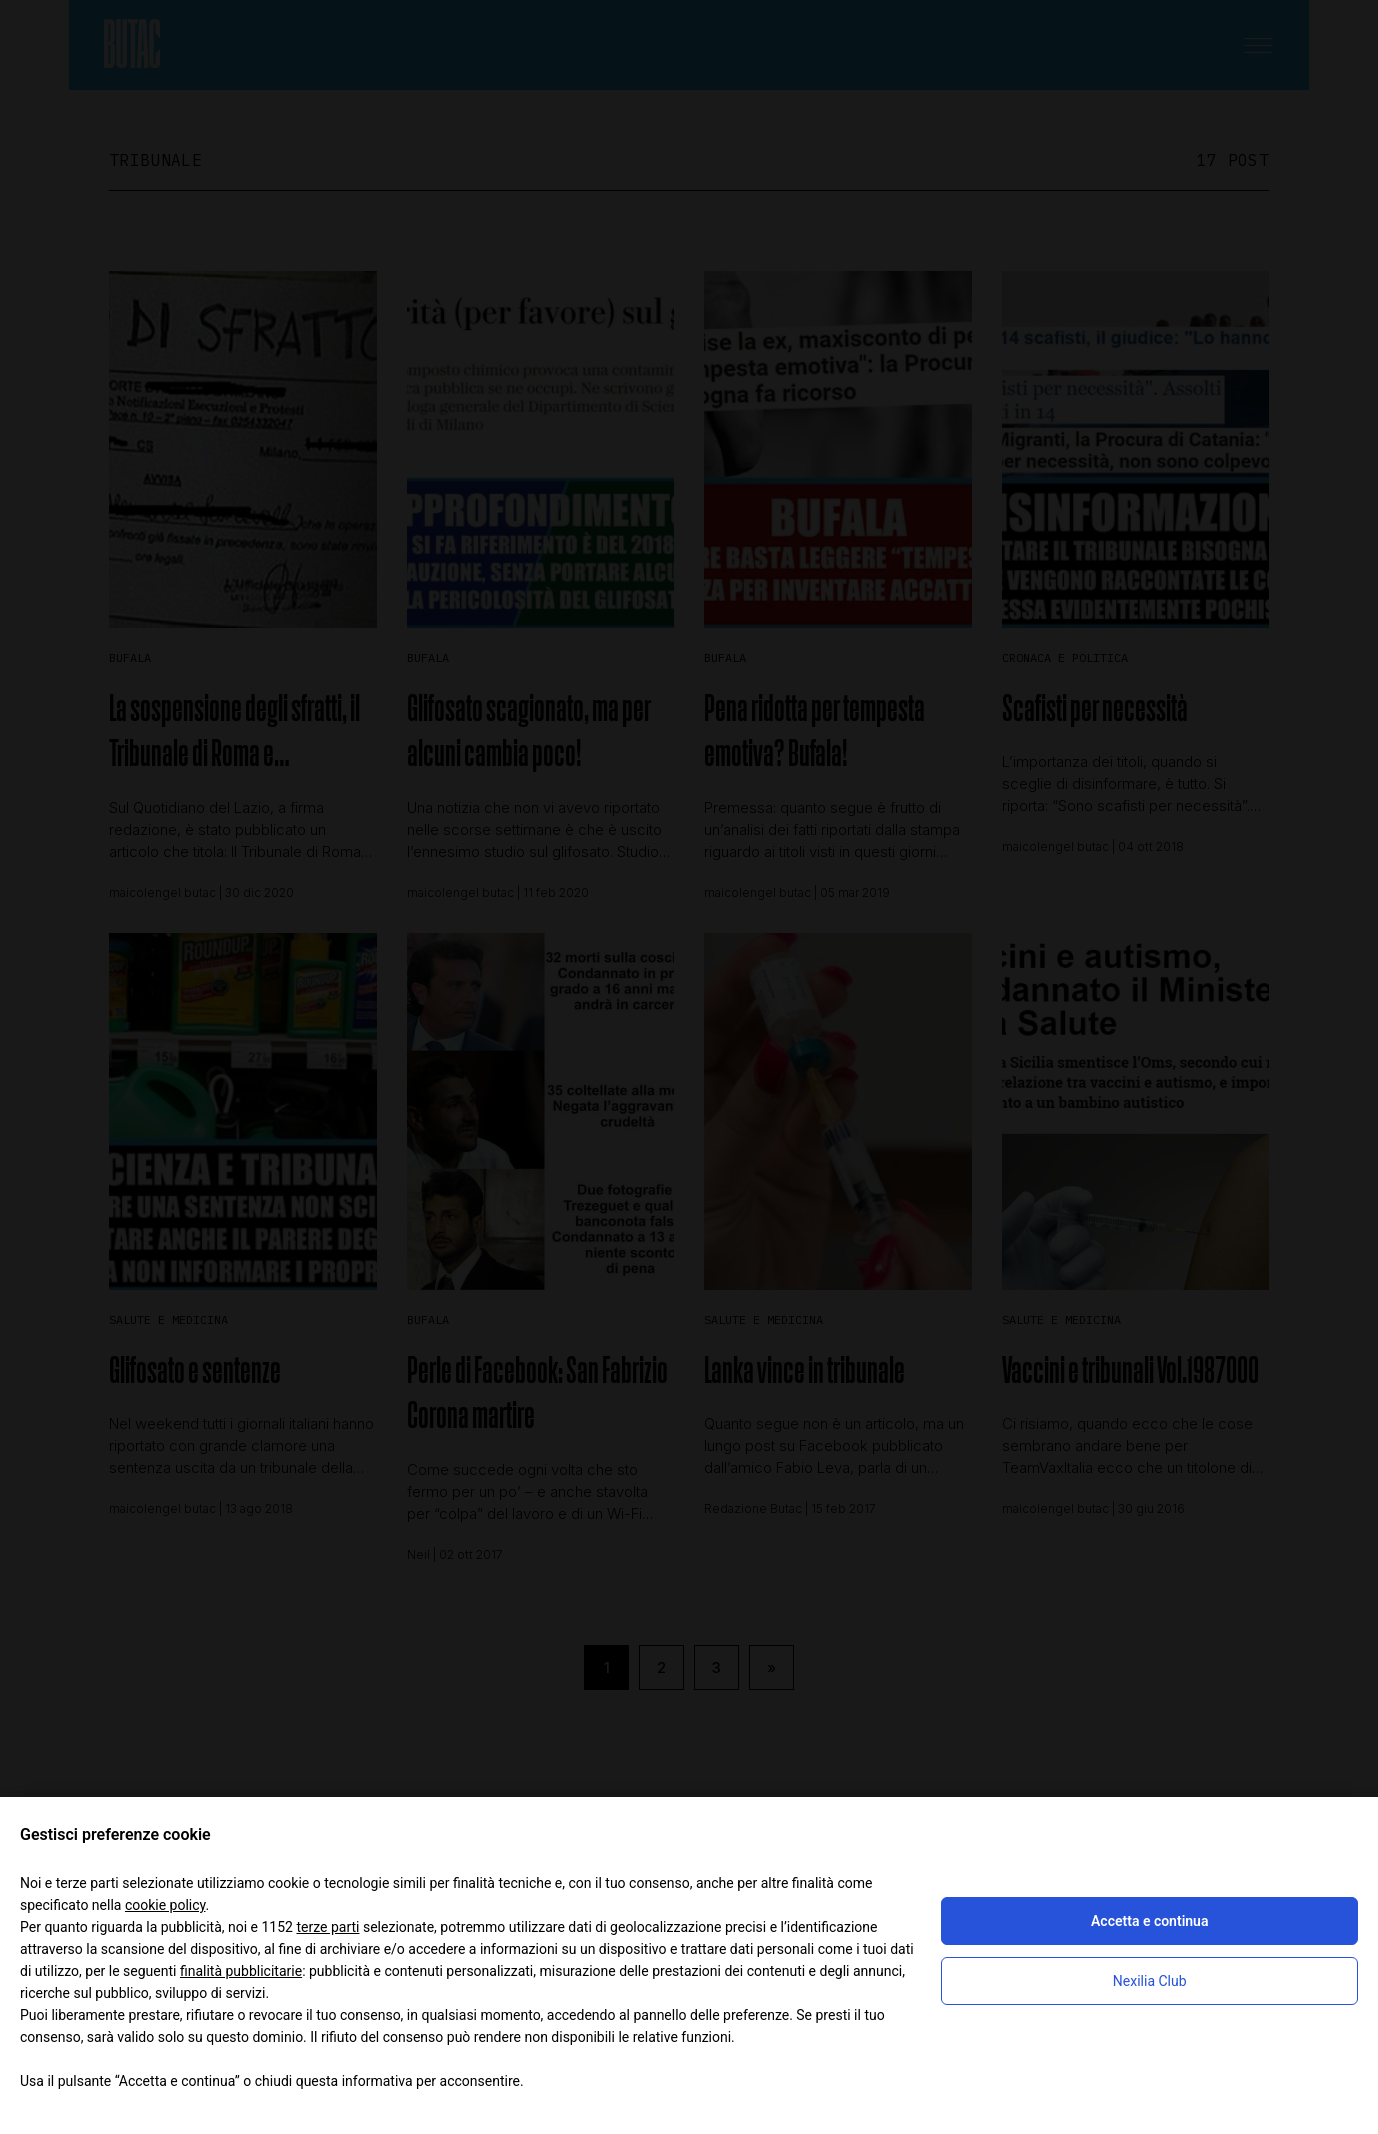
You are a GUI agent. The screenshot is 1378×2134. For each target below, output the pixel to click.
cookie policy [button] (165, 1905)
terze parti (327, 1927)
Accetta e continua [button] (1149, 1921)
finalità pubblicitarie (241, 1971)
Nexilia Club (1150, 1981)
